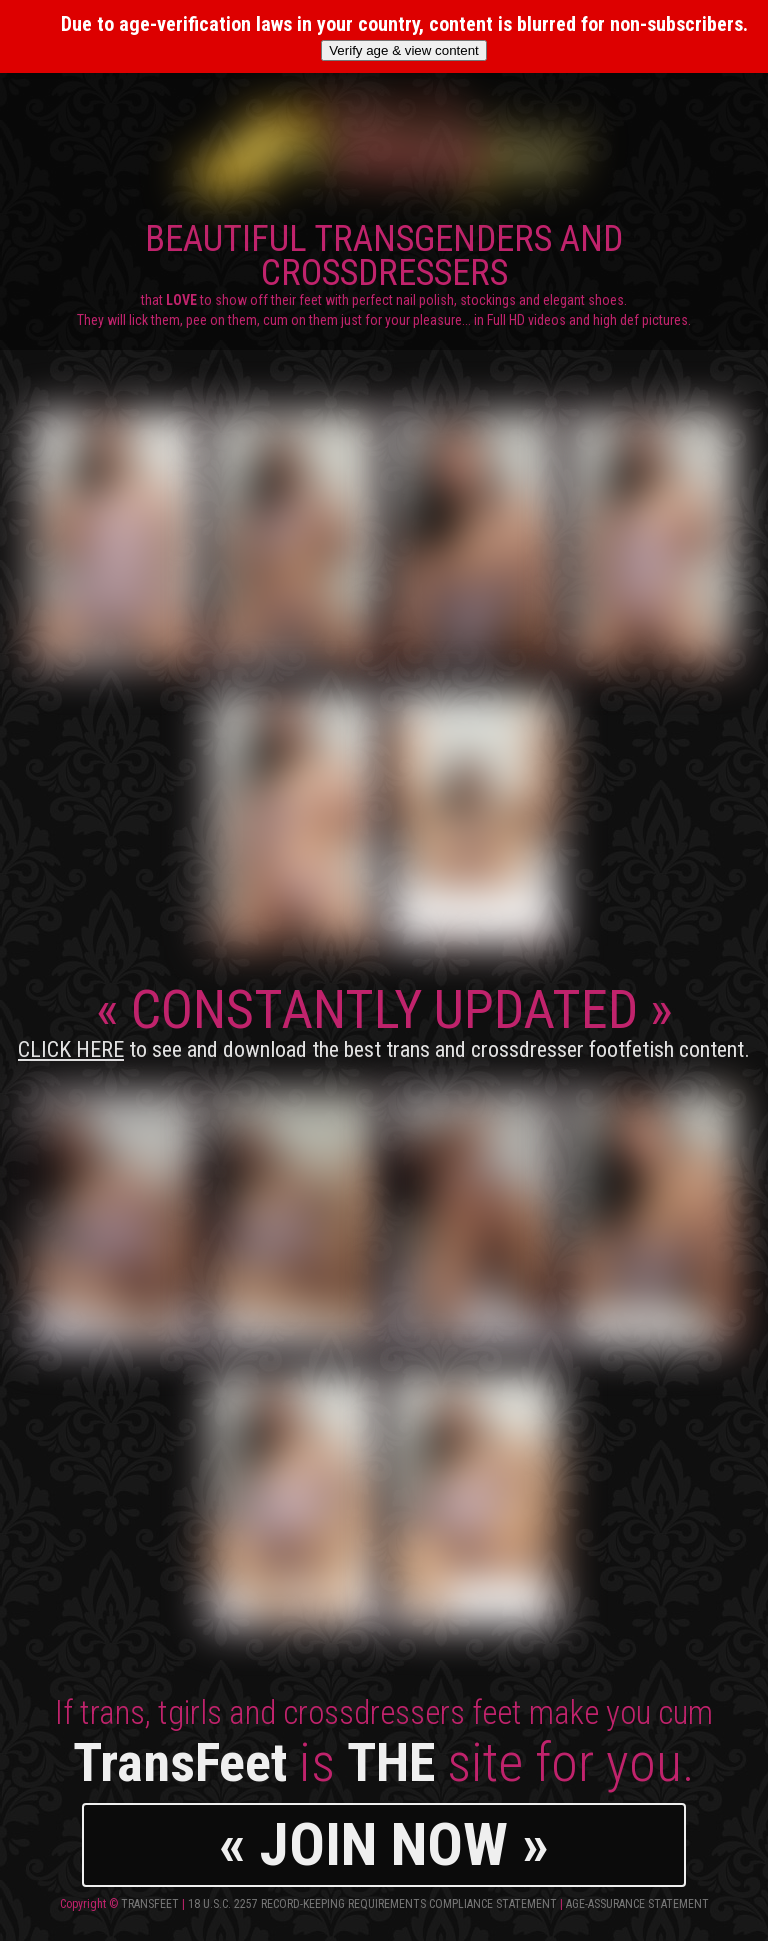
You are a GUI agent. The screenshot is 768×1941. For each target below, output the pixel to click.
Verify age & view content (404, 50)
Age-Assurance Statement (637, 1904)
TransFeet (150, 1904)
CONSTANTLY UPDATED (384, 1020)
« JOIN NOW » (384, 1844)
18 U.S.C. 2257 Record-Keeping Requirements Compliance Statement (372, 1904)
